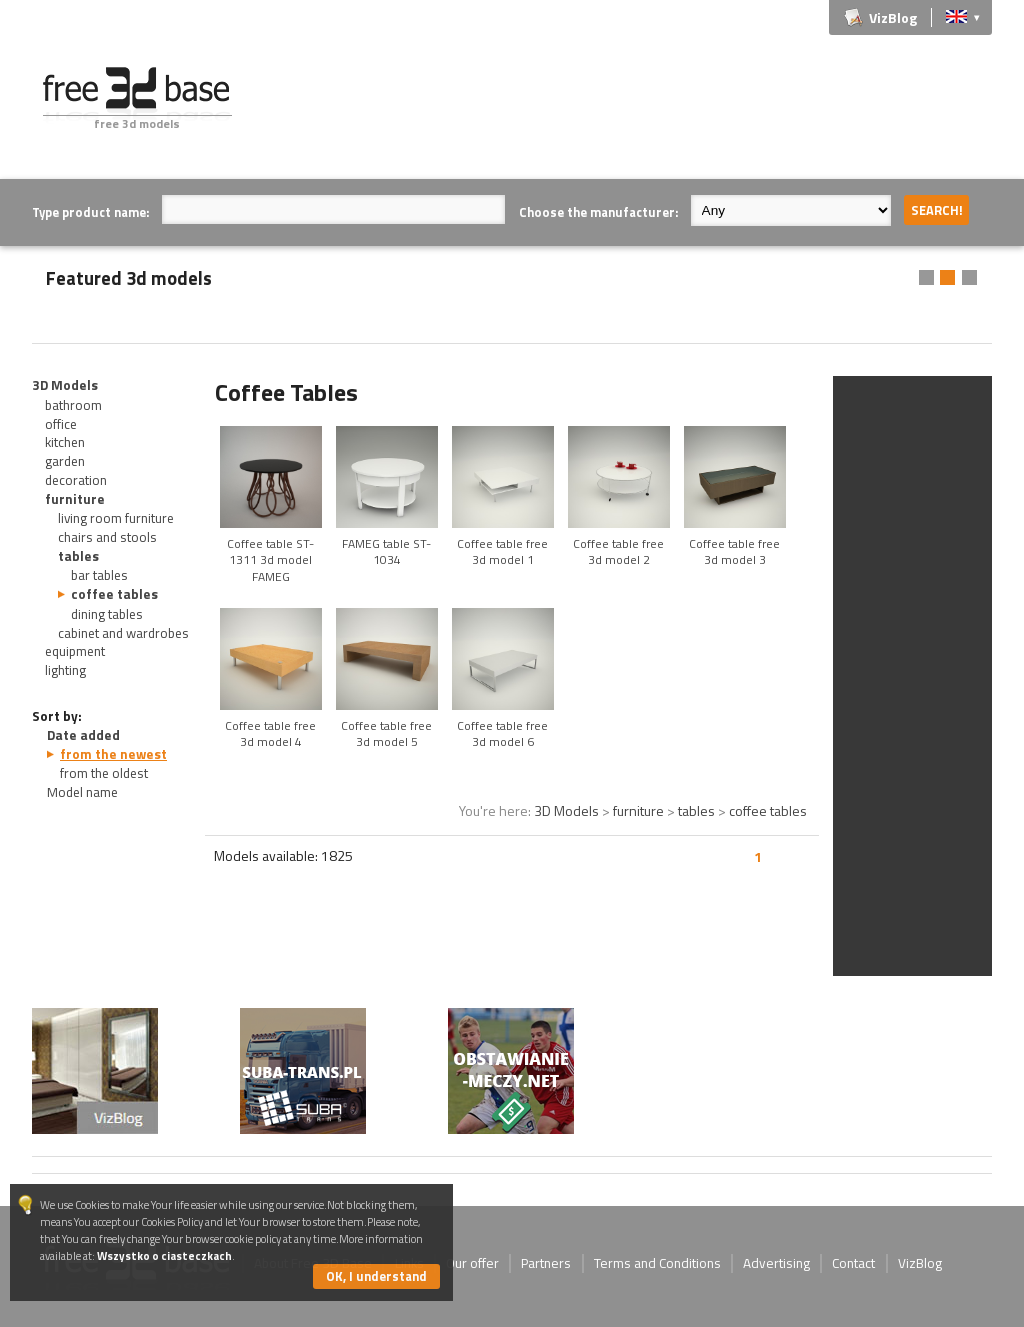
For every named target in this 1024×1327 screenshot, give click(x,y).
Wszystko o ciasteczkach (164, 1255)
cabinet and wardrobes (123, 633)
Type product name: (90, 212)
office (61, 424)
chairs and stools (107, 537)
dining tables (107, 614)
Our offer (472, 1263)
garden (65, 461)
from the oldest (104, 773)
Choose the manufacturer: (598, 212)
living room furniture (116, 518)
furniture (75, 499)
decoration (76, 480)
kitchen (65, 442)
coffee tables (114, 594)
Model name (82, 792)
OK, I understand (376, 1276)
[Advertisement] (628, 112)
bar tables (99, 575)
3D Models (65, 385)
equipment (75, 651)
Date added (83, 735)
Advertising (776, 1263)
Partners (546, 1263)
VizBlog (893, 17)
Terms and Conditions (657, 1263)
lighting (65, 670)
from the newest (113, 754)
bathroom (73, 405)
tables (78, 556)
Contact (853, 1263)
